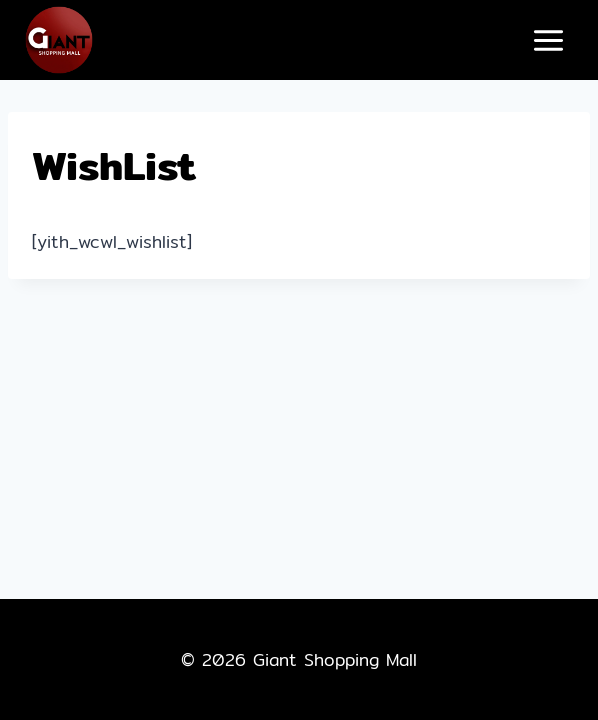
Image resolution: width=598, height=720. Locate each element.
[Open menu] (548, 40)
